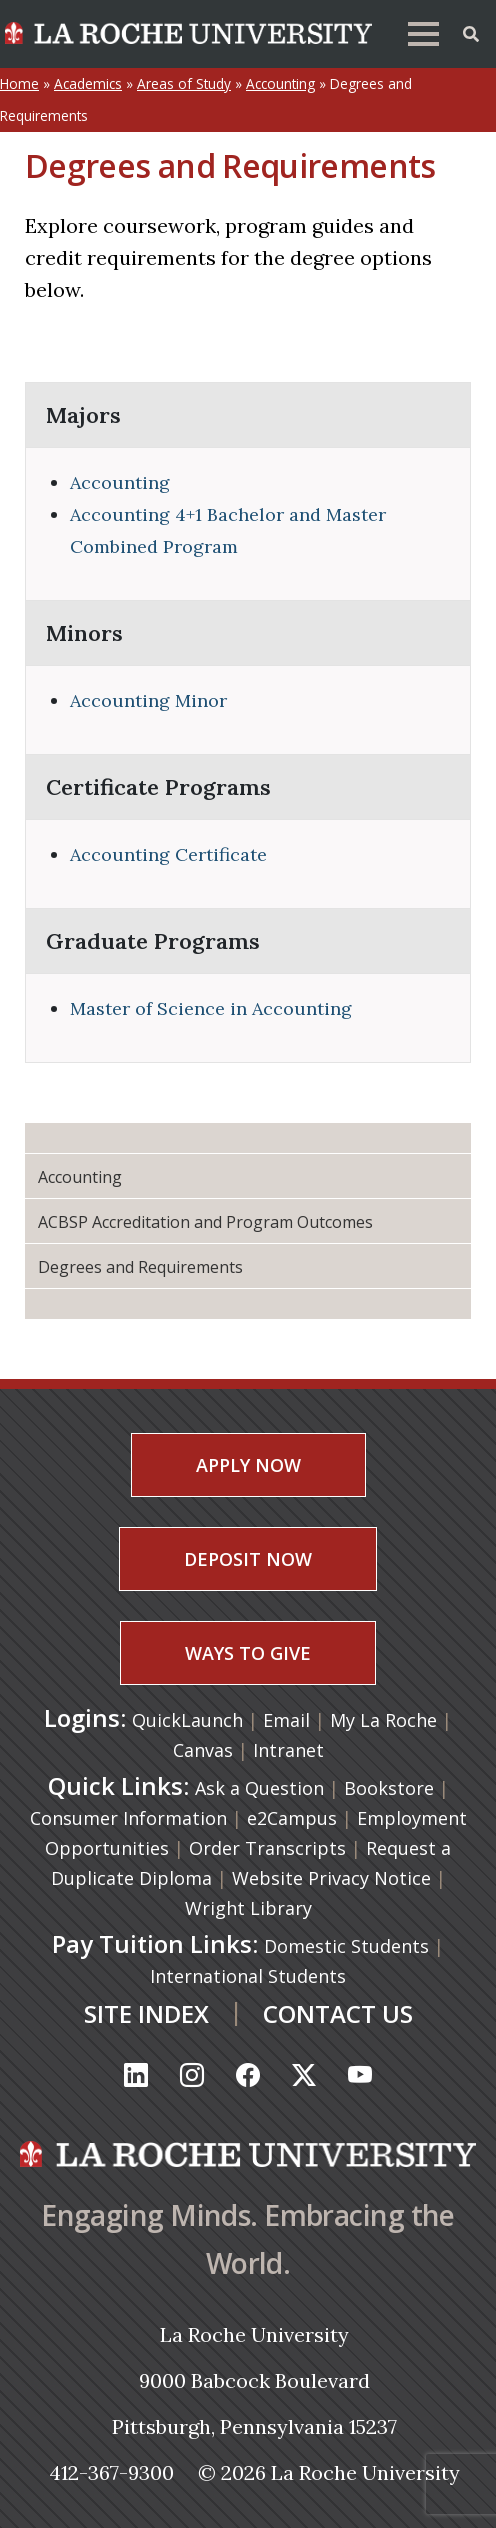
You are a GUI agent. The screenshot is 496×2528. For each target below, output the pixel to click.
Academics (88, 83)
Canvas (205, 1750)
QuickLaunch (187, 1720)
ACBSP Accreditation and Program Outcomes (205, 1222)
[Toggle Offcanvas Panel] (471, 32)
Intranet (288, 1750)
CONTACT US (338, 2013)
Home (19, 83)
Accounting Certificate (168, 854)
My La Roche (386, 1720)
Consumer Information (128, 1818)
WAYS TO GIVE (248, 1653)
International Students (248, 1976)
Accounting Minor (148, 700)
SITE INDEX (146, 2013)
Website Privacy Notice (331, 1878)
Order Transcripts (267, 1848)
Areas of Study (184, 83)
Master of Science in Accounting (211, 1008)
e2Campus (292, 1818)
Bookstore (389, 1788)
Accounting (280, 83)
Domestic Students (346, 1946)
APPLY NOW (248, 1465)
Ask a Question (259, 1788)
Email (289, 1720)
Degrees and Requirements (140, 1267)
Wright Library (248, 1908)
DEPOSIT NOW (248, 1559)
